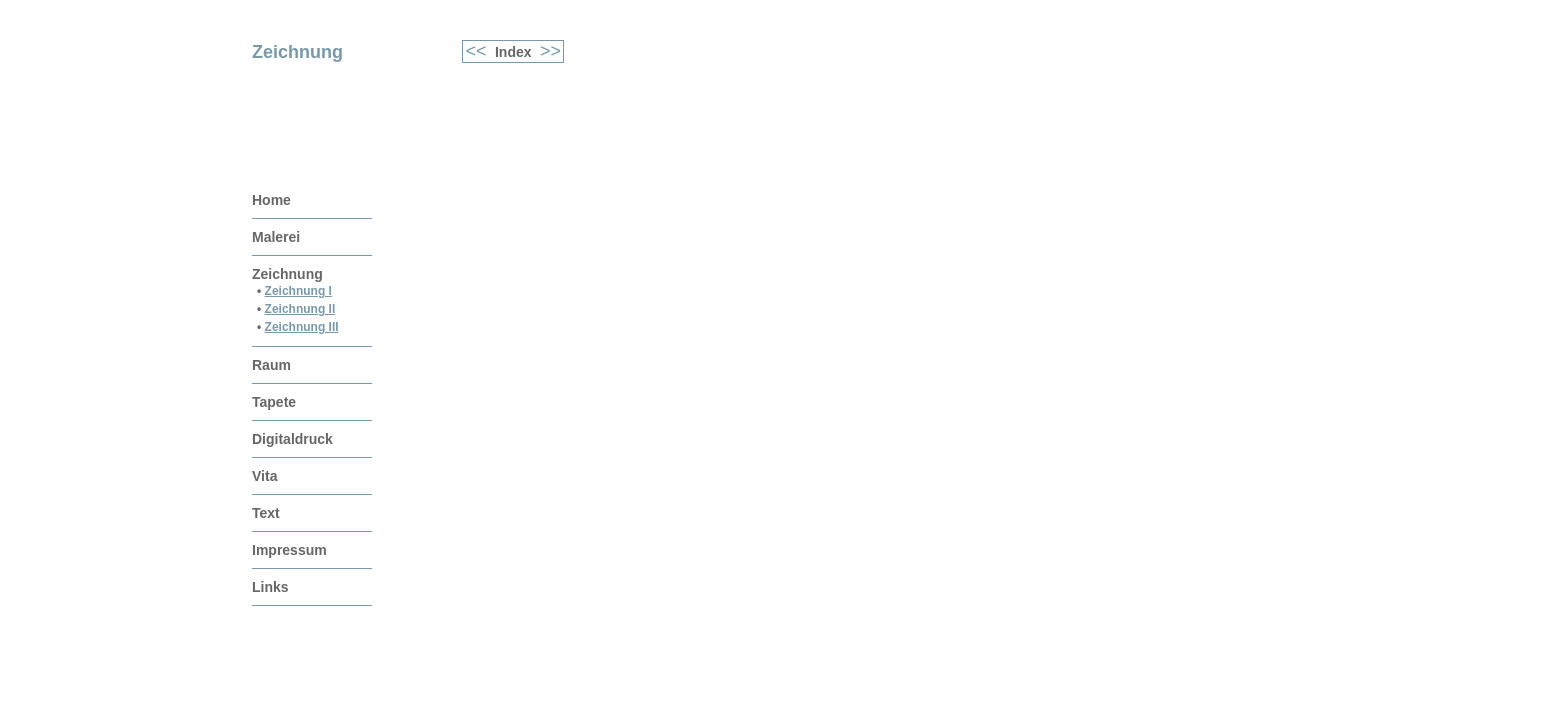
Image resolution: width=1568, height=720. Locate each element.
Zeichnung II (300, 309)
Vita (264, 476)
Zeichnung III (302, 327)
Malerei (276, 237)
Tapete (274, 402)
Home (271, 200)
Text (266, 513)
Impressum (289, 550)
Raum (271, 365)
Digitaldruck (292, 439)
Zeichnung (287, 274)
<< (479, 51)
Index (513, 52)
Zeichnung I (298, 291)
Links (270, 587)
